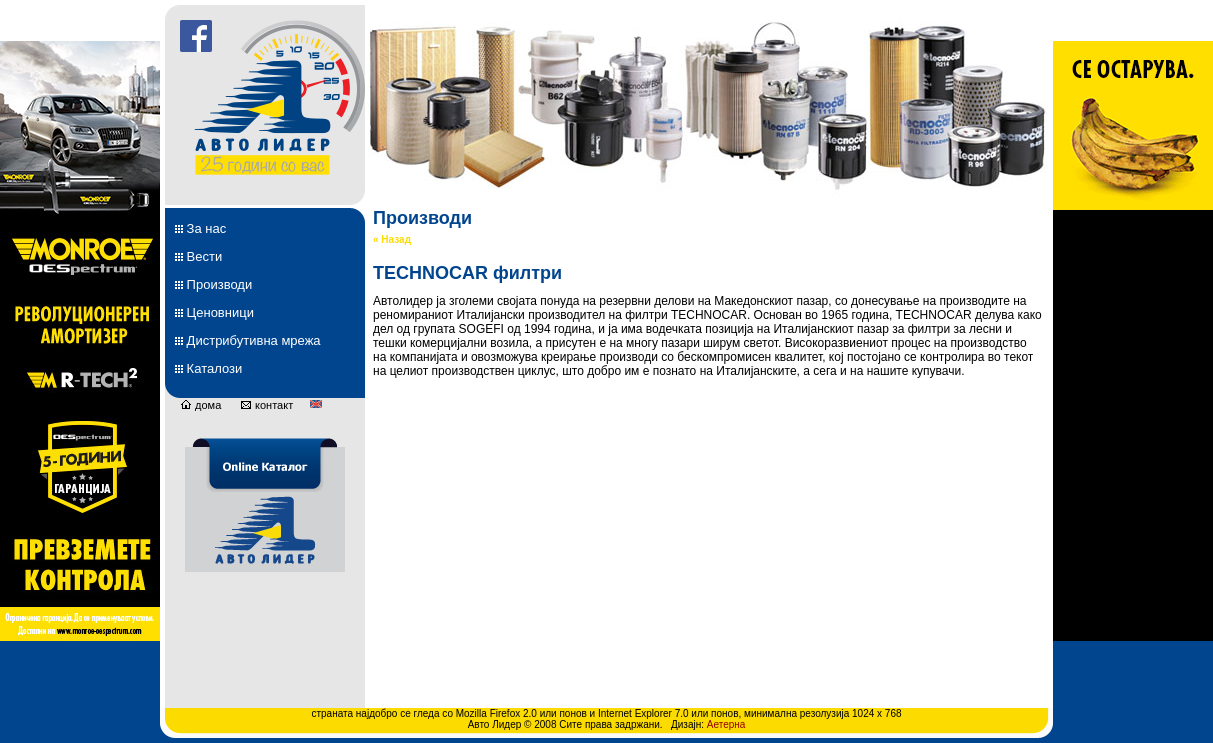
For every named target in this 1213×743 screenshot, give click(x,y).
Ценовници (214, 312)
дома (200, 405)
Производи (213, 284)
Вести (198, 256)
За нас (200, 228)
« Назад (392, 239)
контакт (266, 405)
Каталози (208, 368)
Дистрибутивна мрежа (248, 340)
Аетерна (726, 724)
